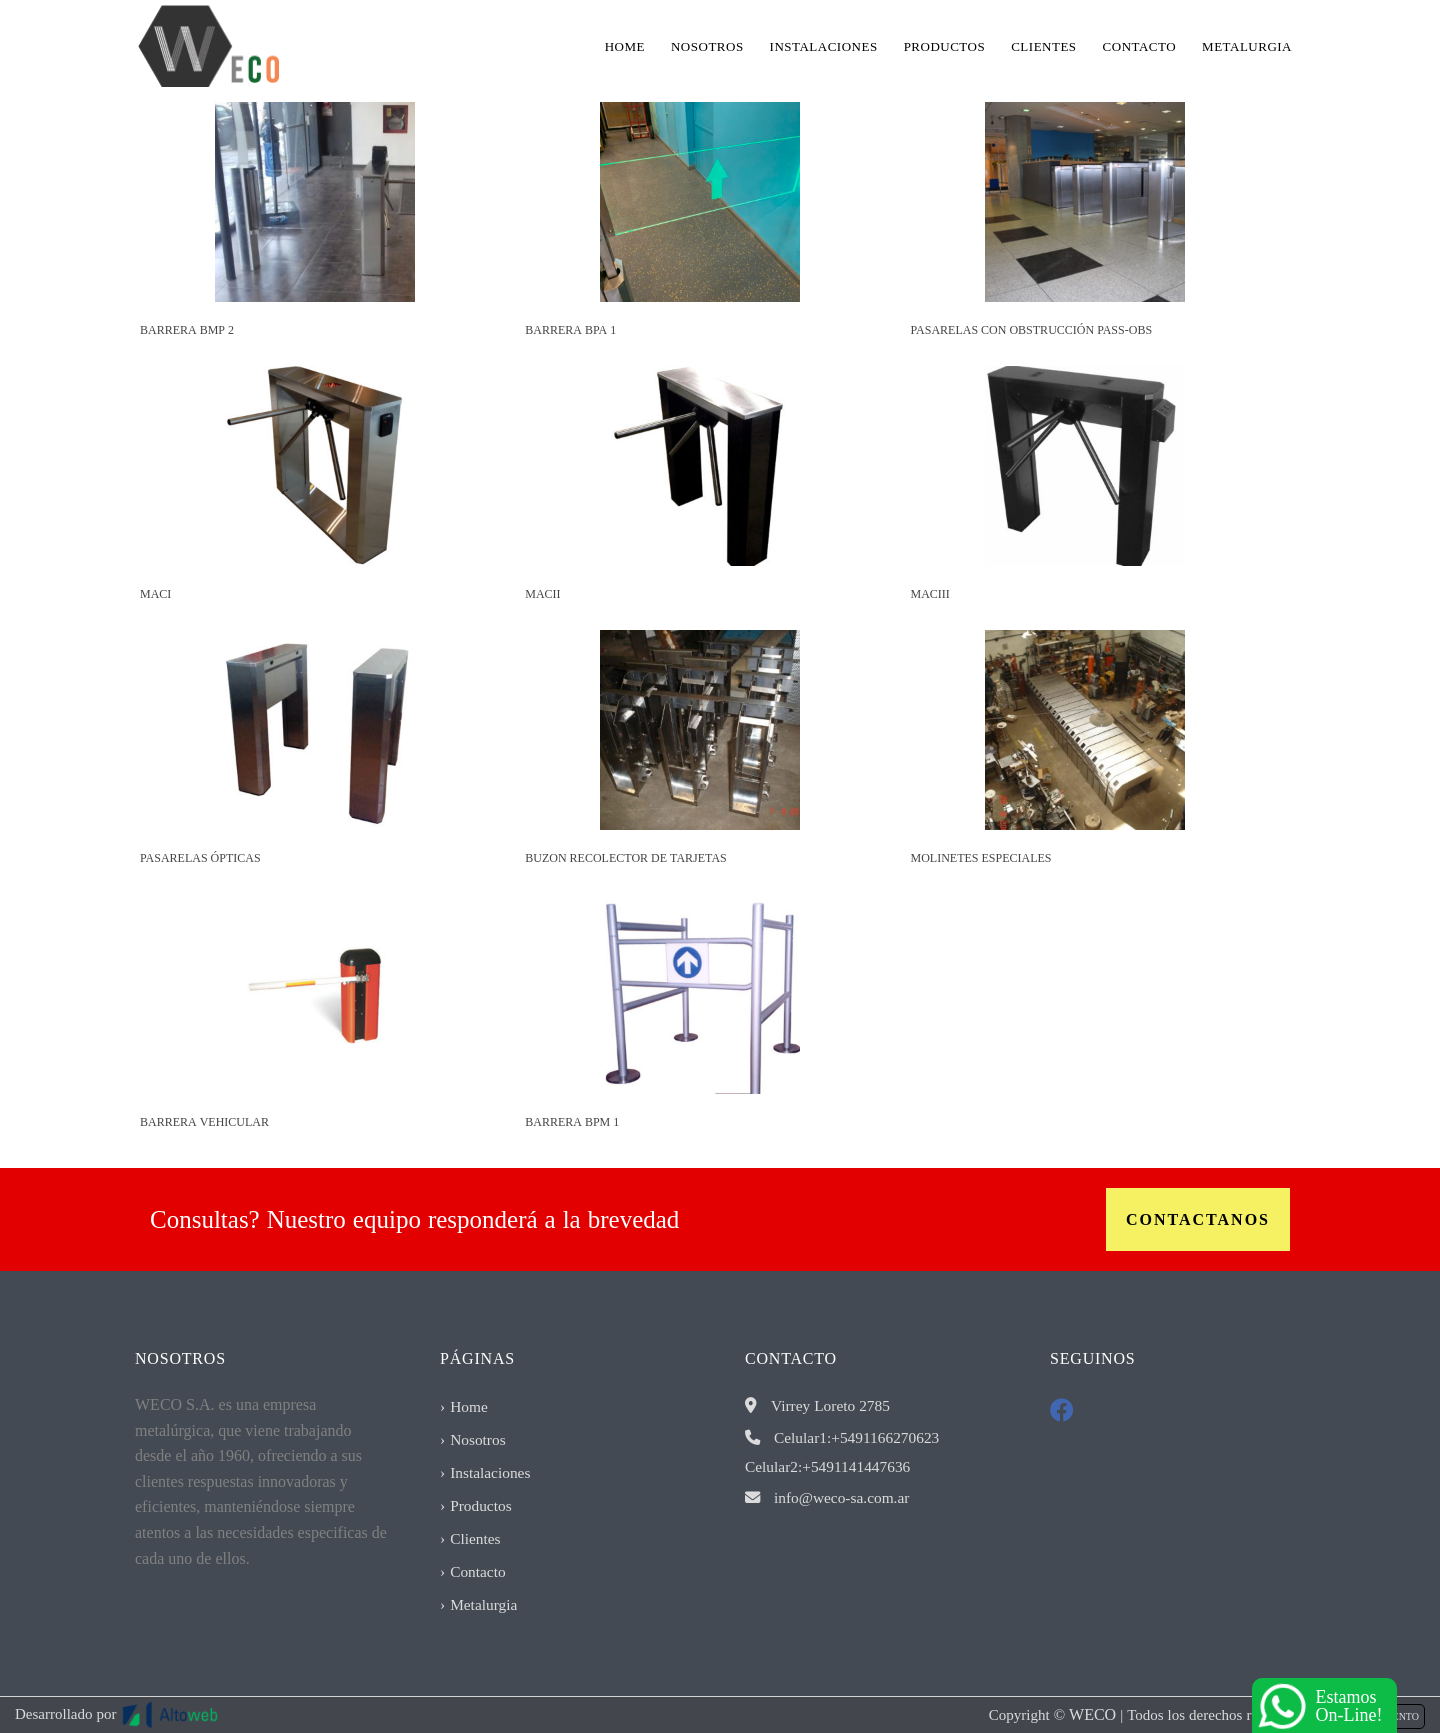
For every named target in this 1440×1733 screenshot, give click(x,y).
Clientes (1043, 46)
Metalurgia (1247, 46)
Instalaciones (824, 46)
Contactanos (1198, 1219)
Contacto (1140, 46)
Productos (945, 46)
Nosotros (707, 46)
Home (625, 46)
